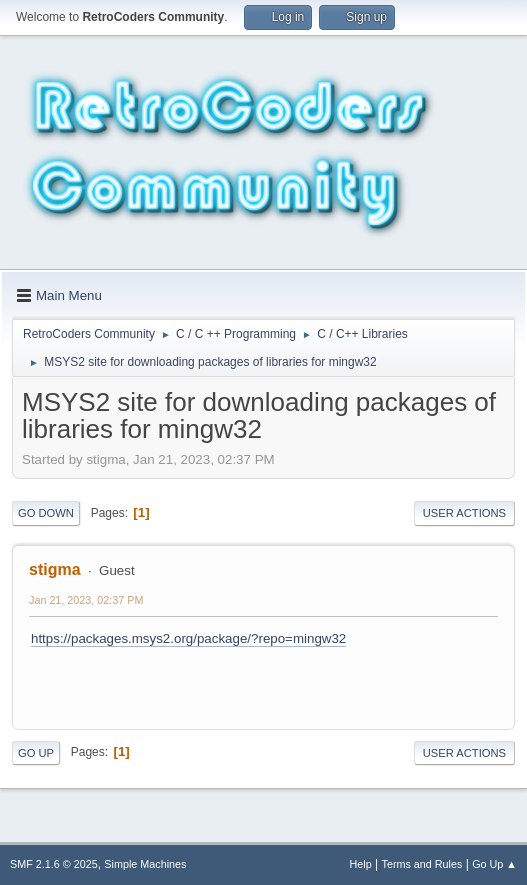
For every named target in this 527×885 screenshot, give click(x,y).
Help (361, 864)
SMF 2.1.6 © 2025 (54, 864)
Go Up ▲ (494, 864)
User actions (464, 513)
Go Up (36, 753)
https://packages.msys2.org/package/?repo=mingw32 (188, 638)
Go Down (46, 513)
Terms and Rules (422, 864)
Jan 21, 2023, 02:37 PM (86, 600)
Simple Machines (145, 864)
